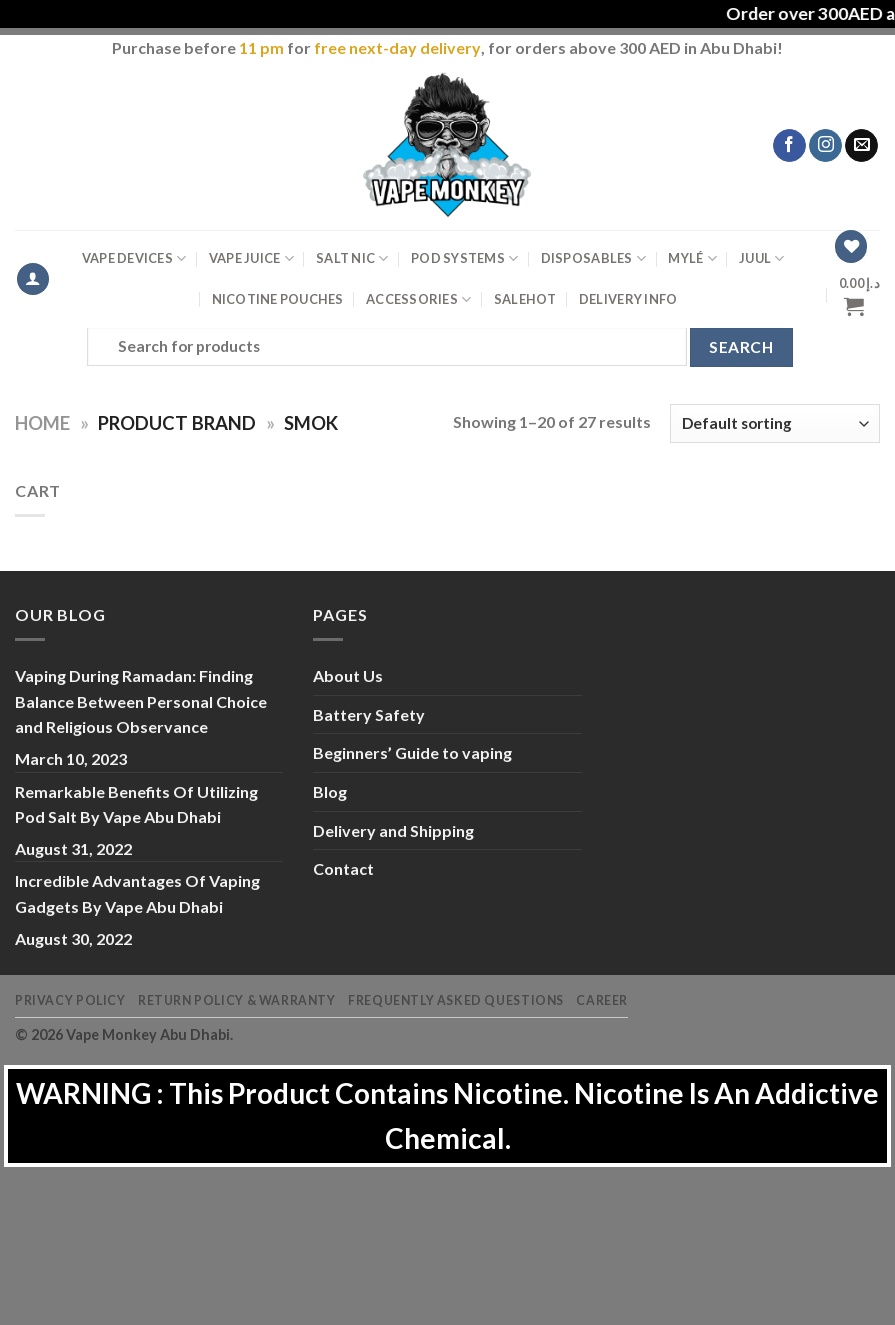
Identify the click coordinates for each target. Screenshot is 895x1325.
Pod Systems (464, 258)
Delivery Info (628, 299)
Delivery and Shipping (393, 830)
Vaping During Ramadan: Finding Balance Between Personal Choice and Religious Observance (141, 701)
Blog (330, 791)
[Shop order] (775, 423)
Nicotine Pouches (278, 299)
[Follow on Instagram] (825, 146)
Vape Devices (134, 258)
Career (602, 1000)
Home (42, 423)
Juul (761, 258)
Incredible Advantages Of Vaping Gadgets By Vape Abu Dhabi (137, 893)
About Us (348, 675)
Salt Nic (352, 258)
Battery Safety (369, 714)
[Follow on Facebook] (789, 146)
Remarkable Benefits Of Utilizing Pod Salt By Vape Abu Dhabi (136, 804)
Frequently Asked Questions (456, 1000)
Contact (343, 868)
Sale (525, 299)
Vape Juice (251, 258)
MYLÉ (692, 258)
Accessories (418, 299)
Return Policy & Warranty (237, 1000)
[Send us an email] (861, 146)
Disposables (593, 258)
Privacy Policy (70, 1000)
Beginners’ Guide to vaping (412, 752)
